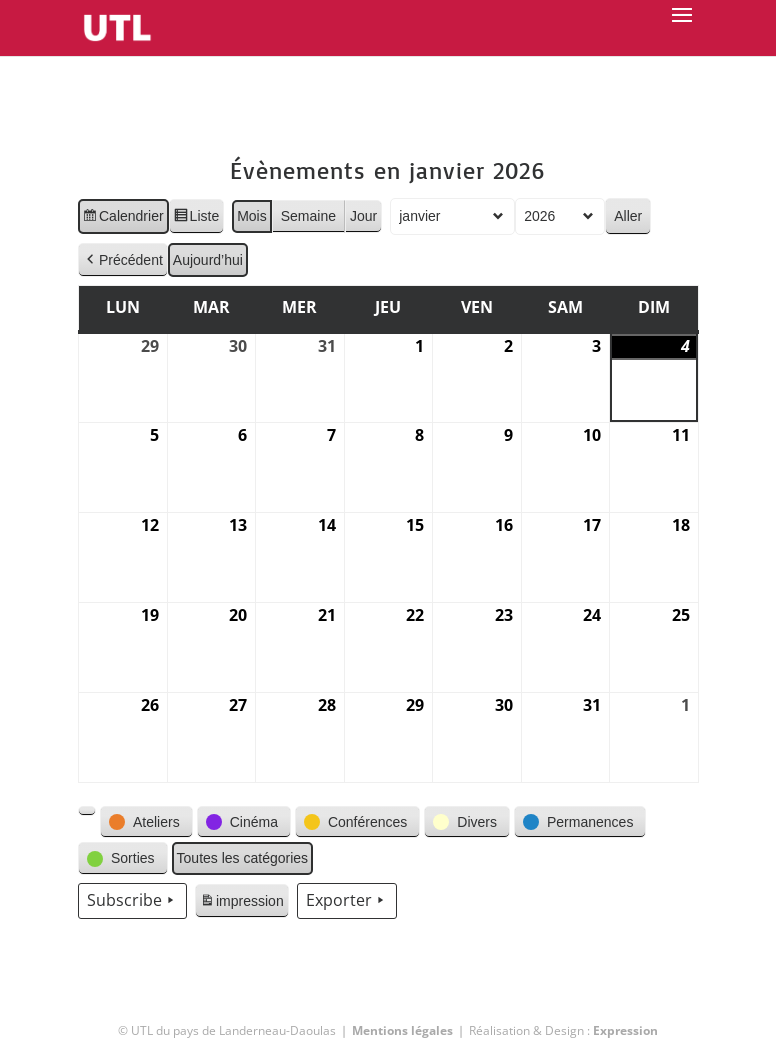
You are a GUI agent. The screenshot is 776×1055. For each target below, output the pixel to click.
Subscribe (132, 901)
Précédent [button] (123, 260)
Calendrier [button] (123, 219)
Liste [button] (195, 219)
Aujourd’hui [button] (207, 260)
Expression (625, 1030)
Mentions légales (402, 1030)
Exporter (346, 901)
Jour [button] (363, 216)
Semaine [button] (307, 216)
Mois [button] (252, 216)
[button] (87, 811)
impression (241, 904)
